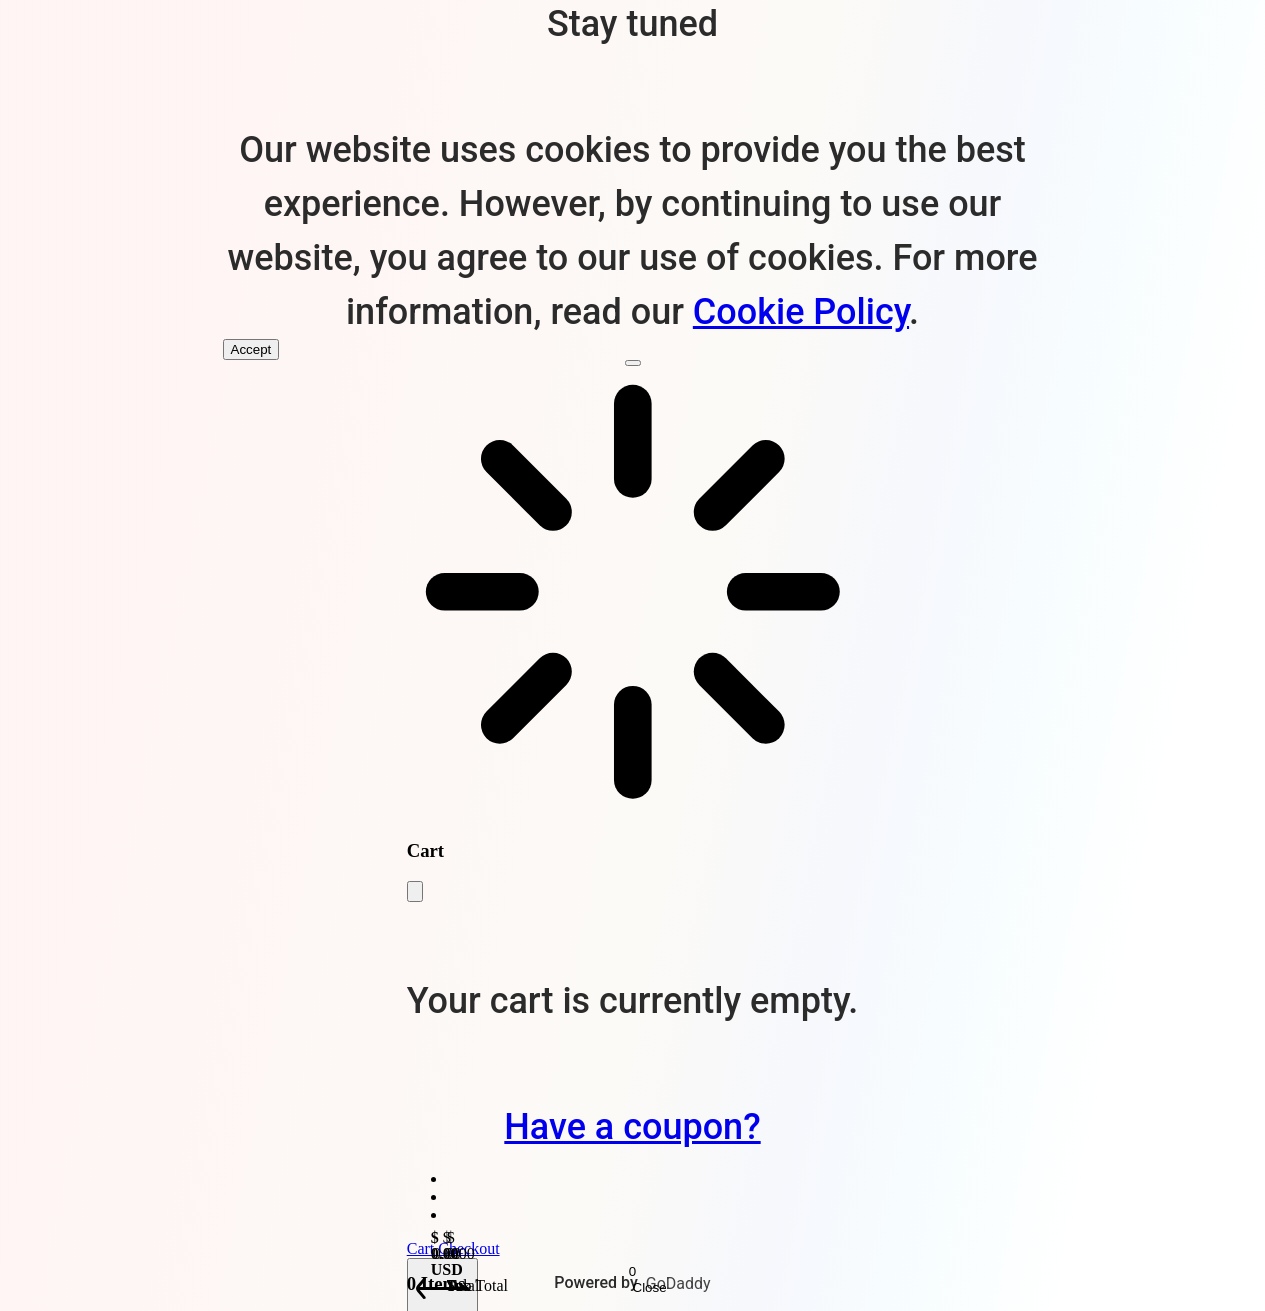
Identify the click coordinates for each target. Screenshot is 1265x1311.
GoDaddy (678, 1283)
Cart (423, 1248)
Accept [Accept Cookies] (251, 349)
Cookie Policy (801, 312)
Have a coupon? (632, 1127)
